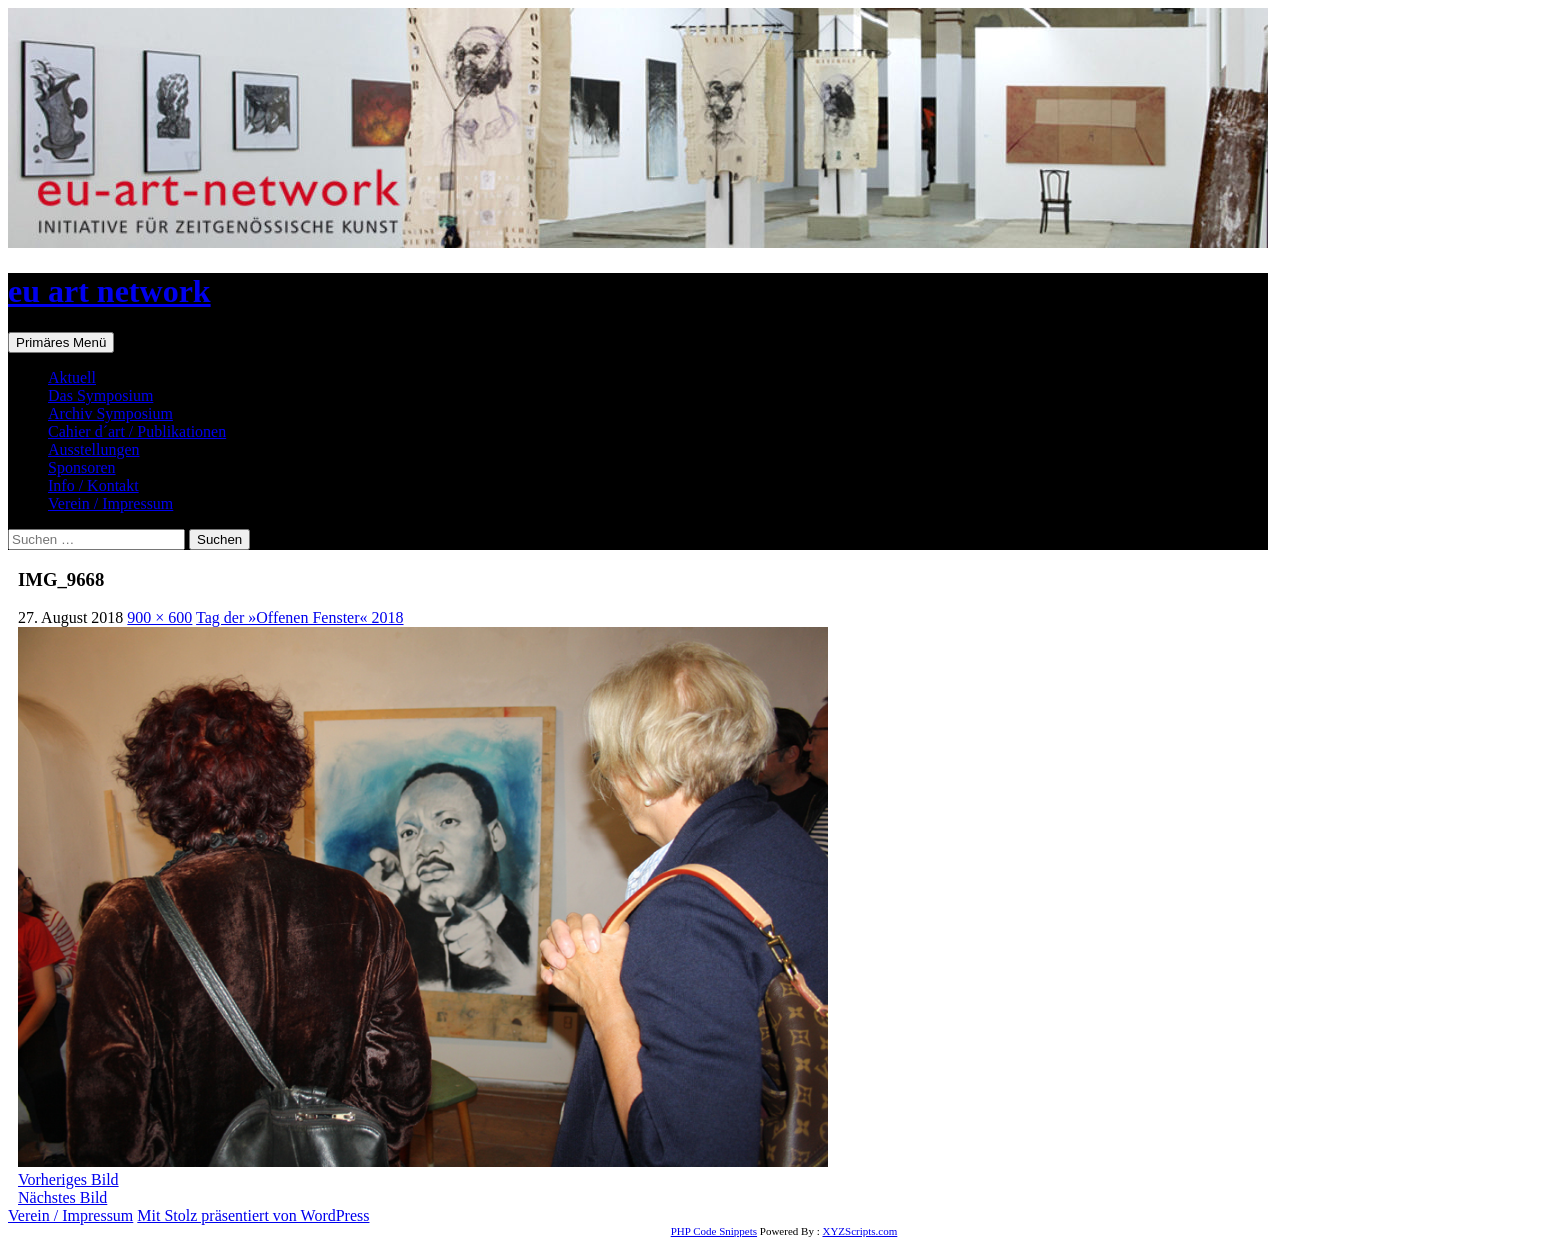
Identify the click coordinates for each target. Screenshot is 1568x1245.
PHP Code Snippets (714, 1231)
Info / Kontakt (93, 485)
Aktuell (72, 377)
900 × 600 (159, 617)
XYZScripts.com (859, 1231)
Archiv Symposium (110, 413)
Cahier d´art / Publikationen (137, 431)
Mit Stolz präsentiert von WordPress (253, 1215)
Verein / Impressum (110, 503)
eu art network (109, 291)
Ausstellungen (94, 449)
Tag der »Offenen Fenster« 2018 (299, 617)
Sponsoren (82, 467)
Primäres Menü (61, 342)
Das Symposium (100, 395)
